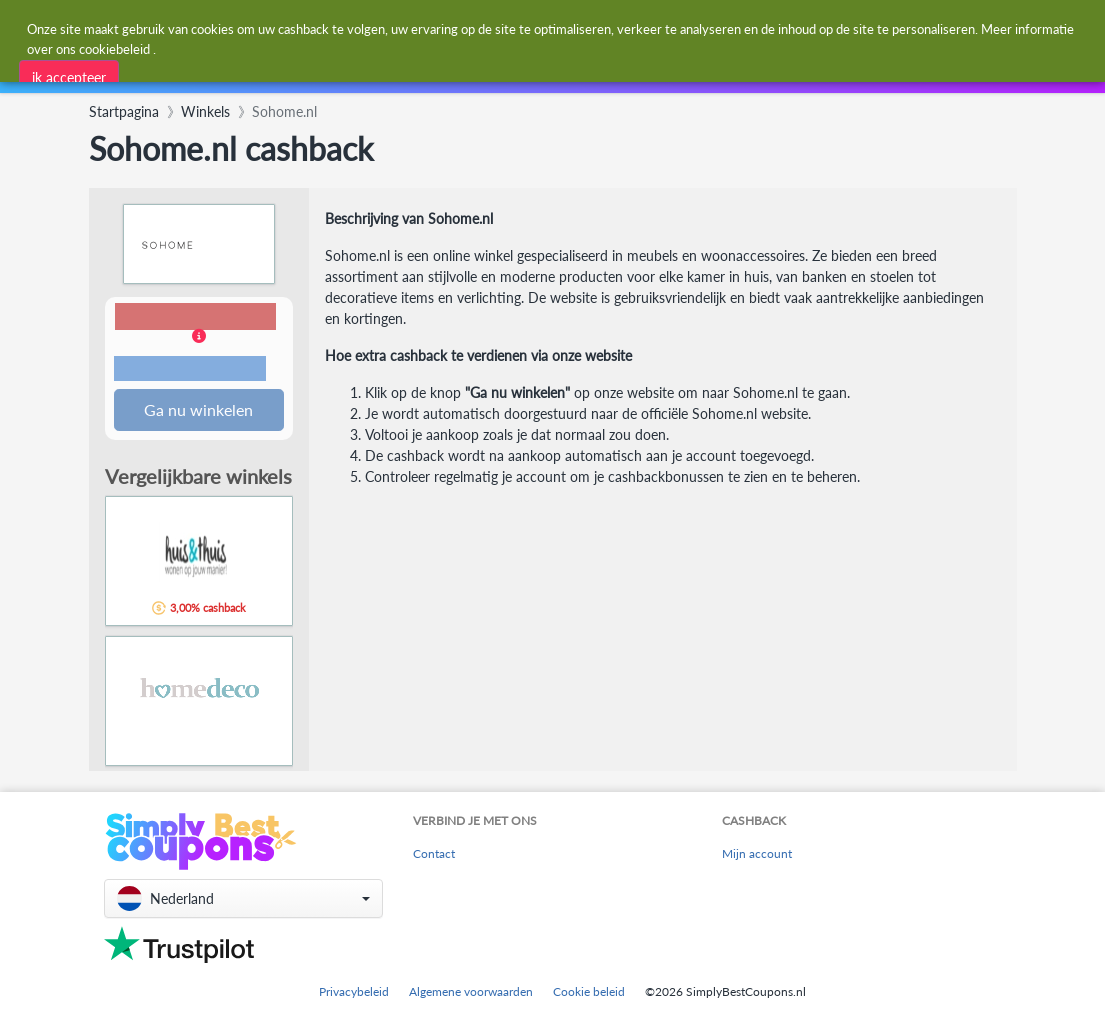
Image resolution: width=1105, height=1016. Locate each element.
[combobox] (506, 28)
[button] (199, 344)
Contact (434, 854)
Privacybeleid (354, 991)
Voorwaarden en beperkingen (190, 370)
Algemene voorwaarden (471, 991)
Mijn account (757, 854)
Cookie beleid (589, 991)
